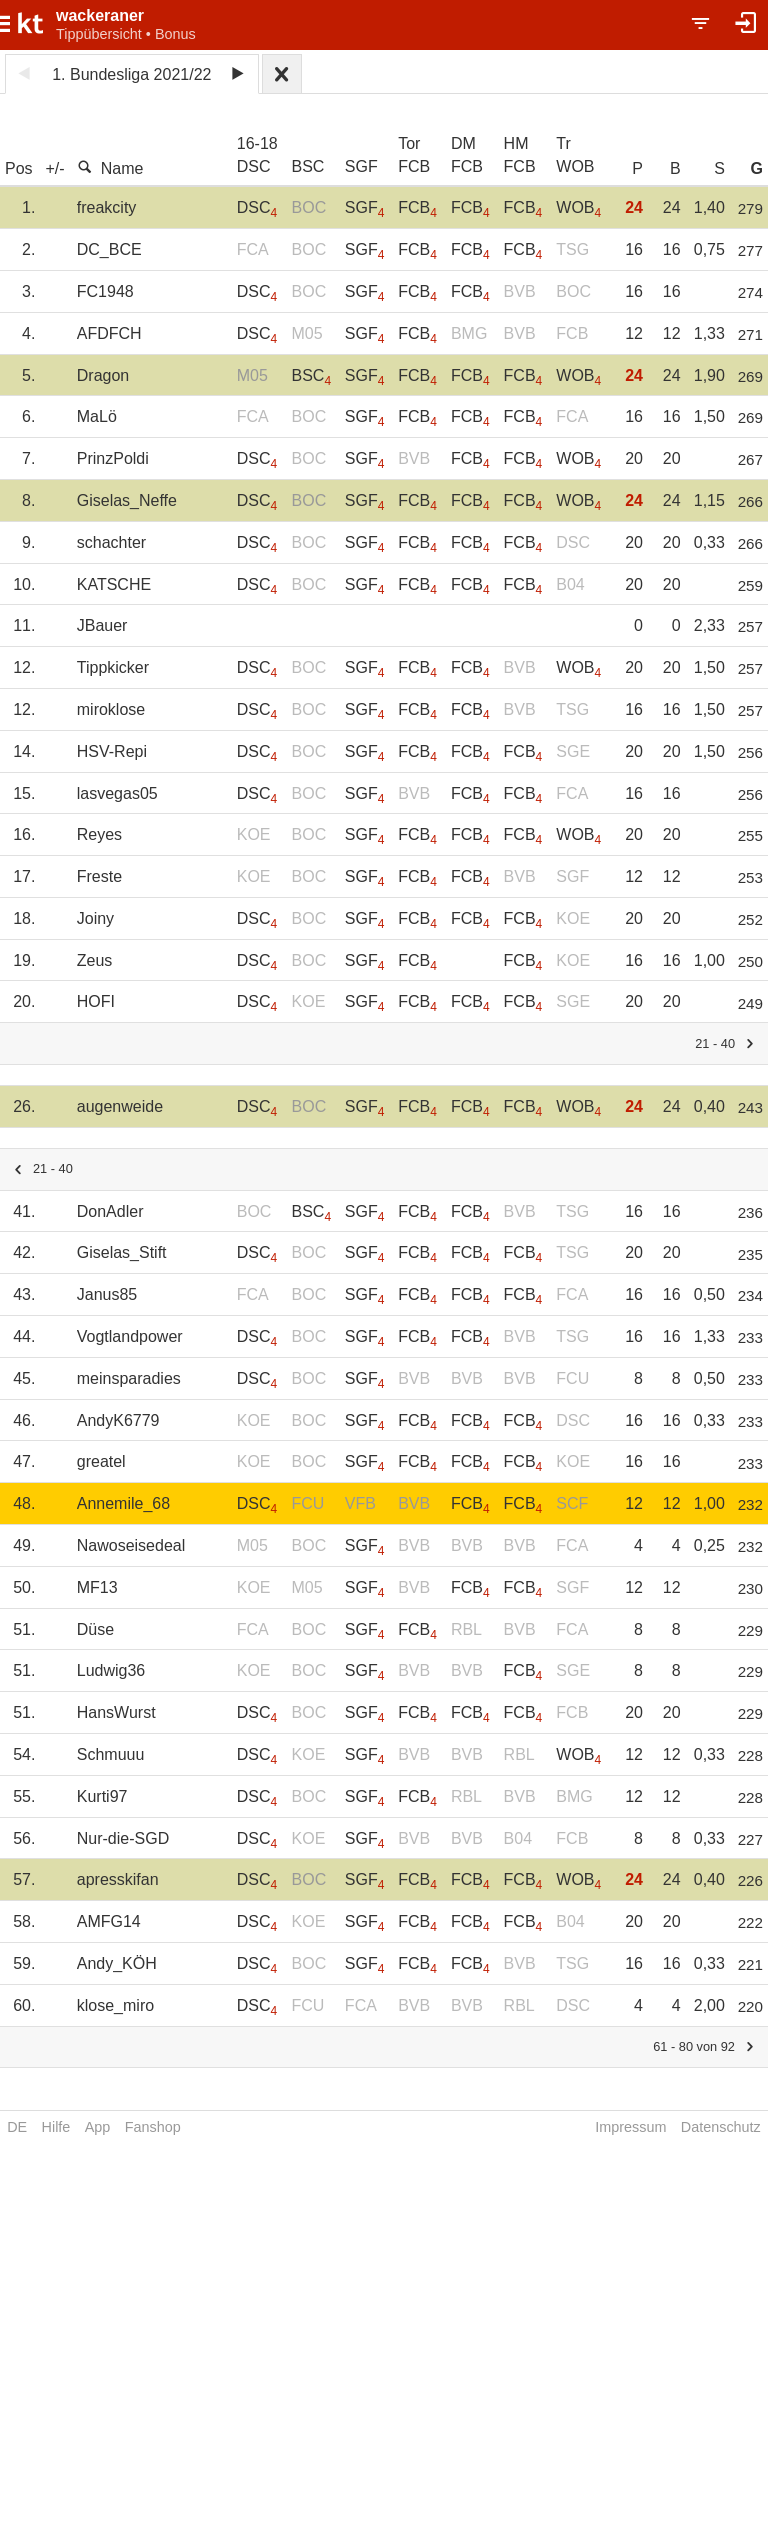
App (98, 2127)
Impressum (630, 2127)
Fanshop (153, 2127)
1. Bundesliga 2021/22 (131, 74)
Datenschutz (721, 2127)
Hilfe (56, 2127)
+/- (54, 168)
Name (110, 168)
